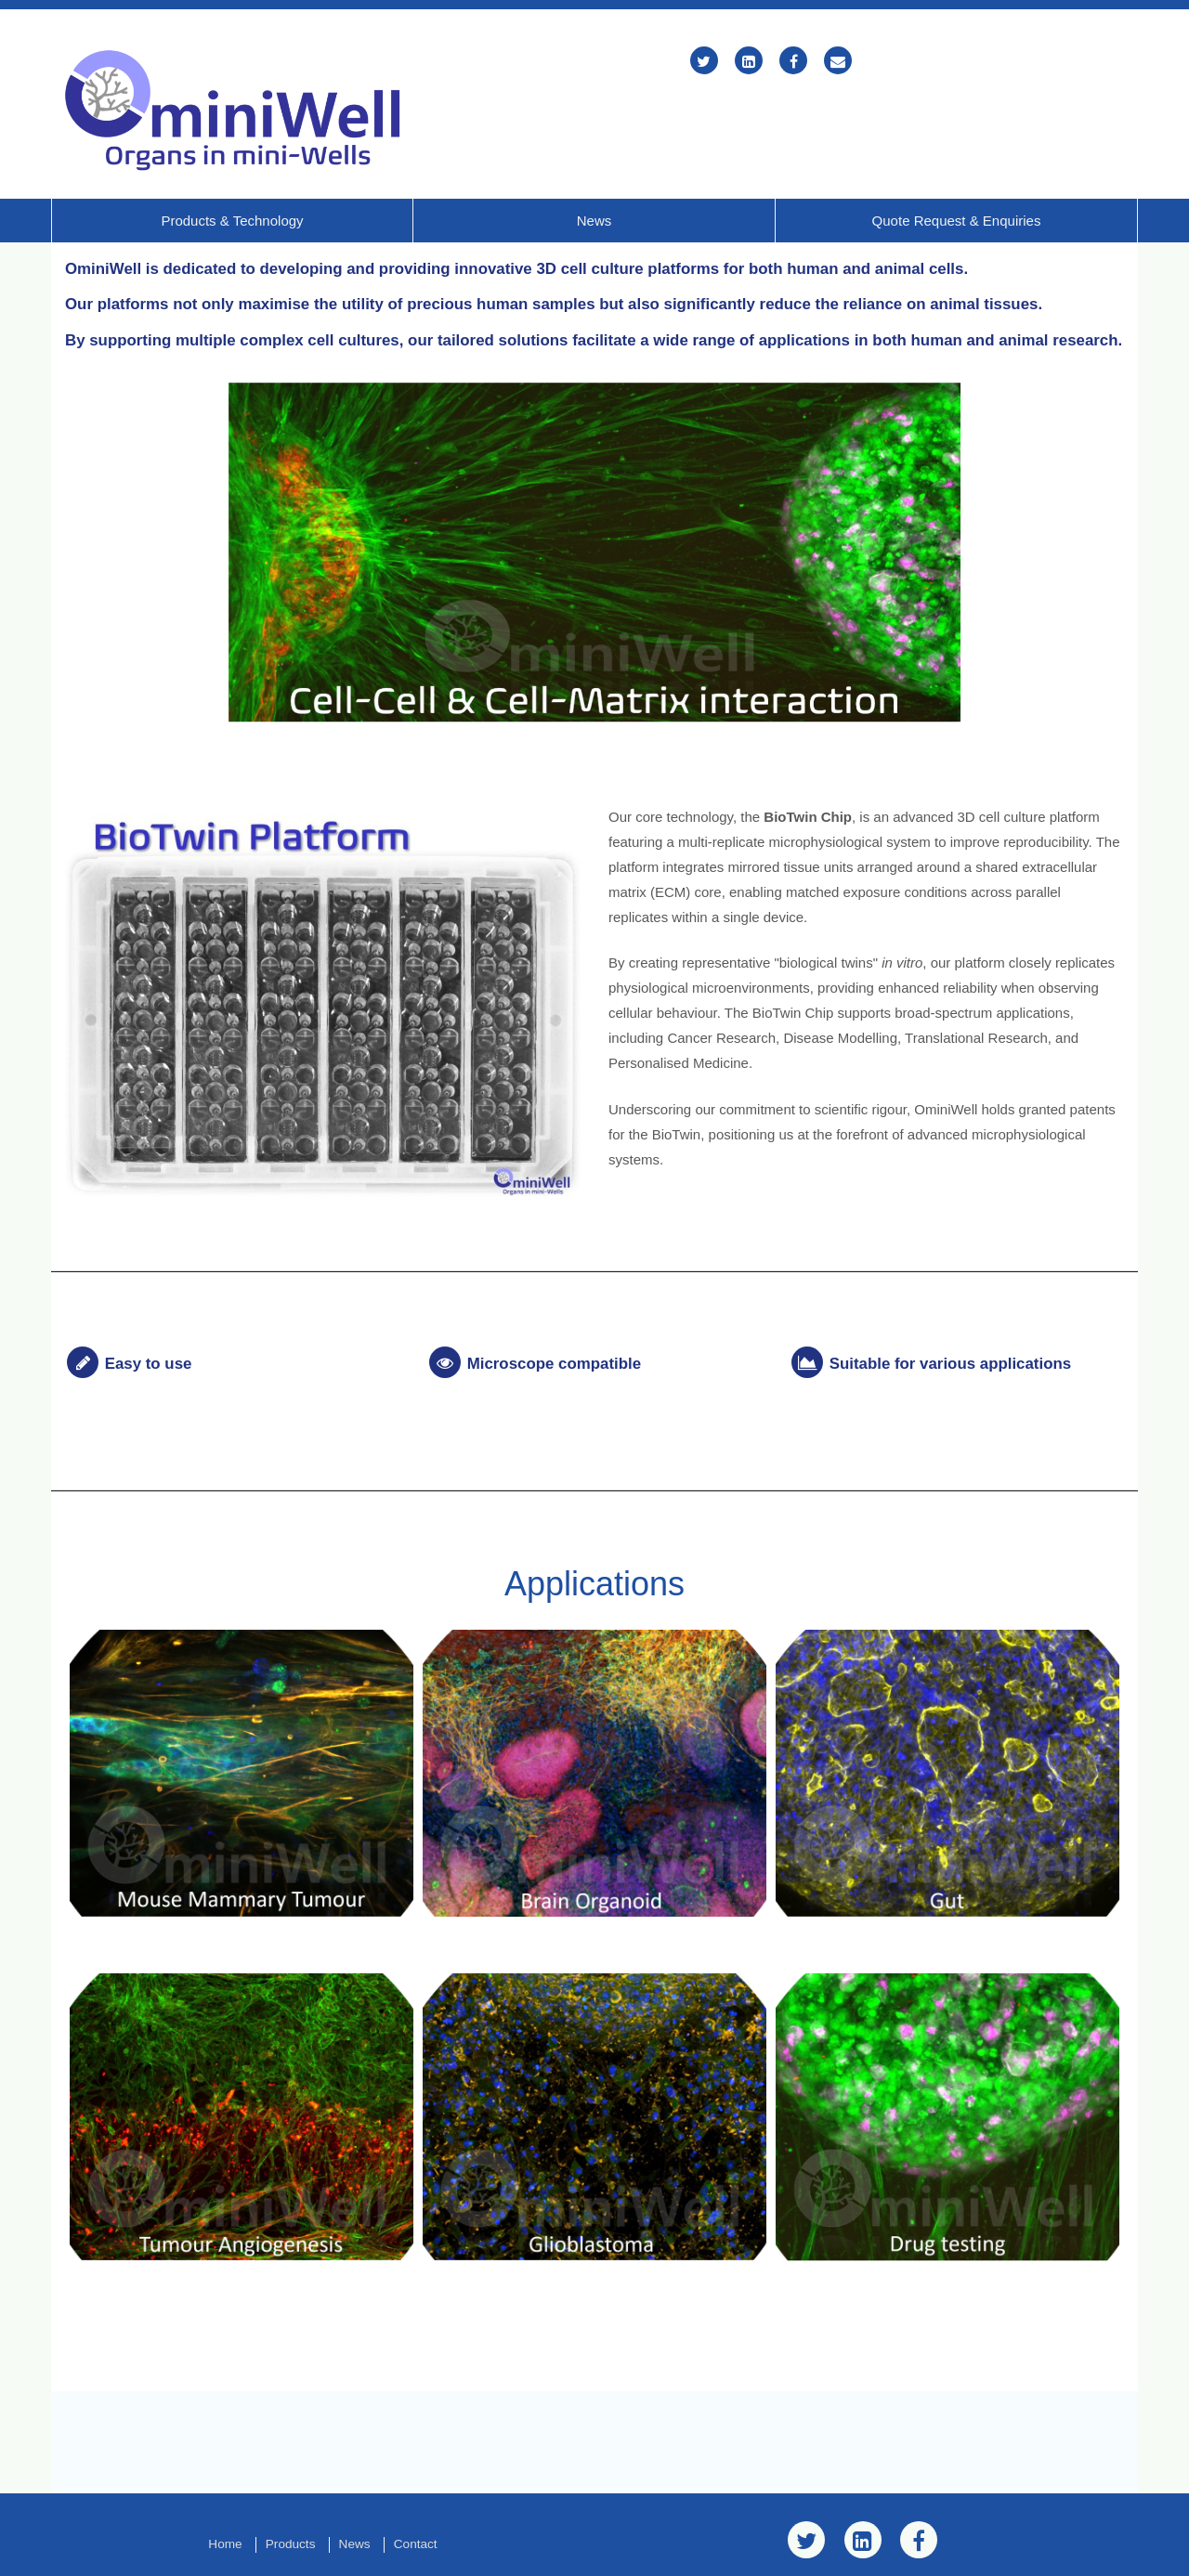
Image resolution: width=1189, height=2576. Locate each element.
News (594, 170)
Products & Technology (232, 170)
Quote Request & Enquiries (956, 170)
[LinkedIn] (748, 62)
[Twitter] (704, 62)
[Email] (838, 62)
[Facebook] (793, 62)
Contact (416, 2491)
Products (291, 2491)
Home (225, 2491)
